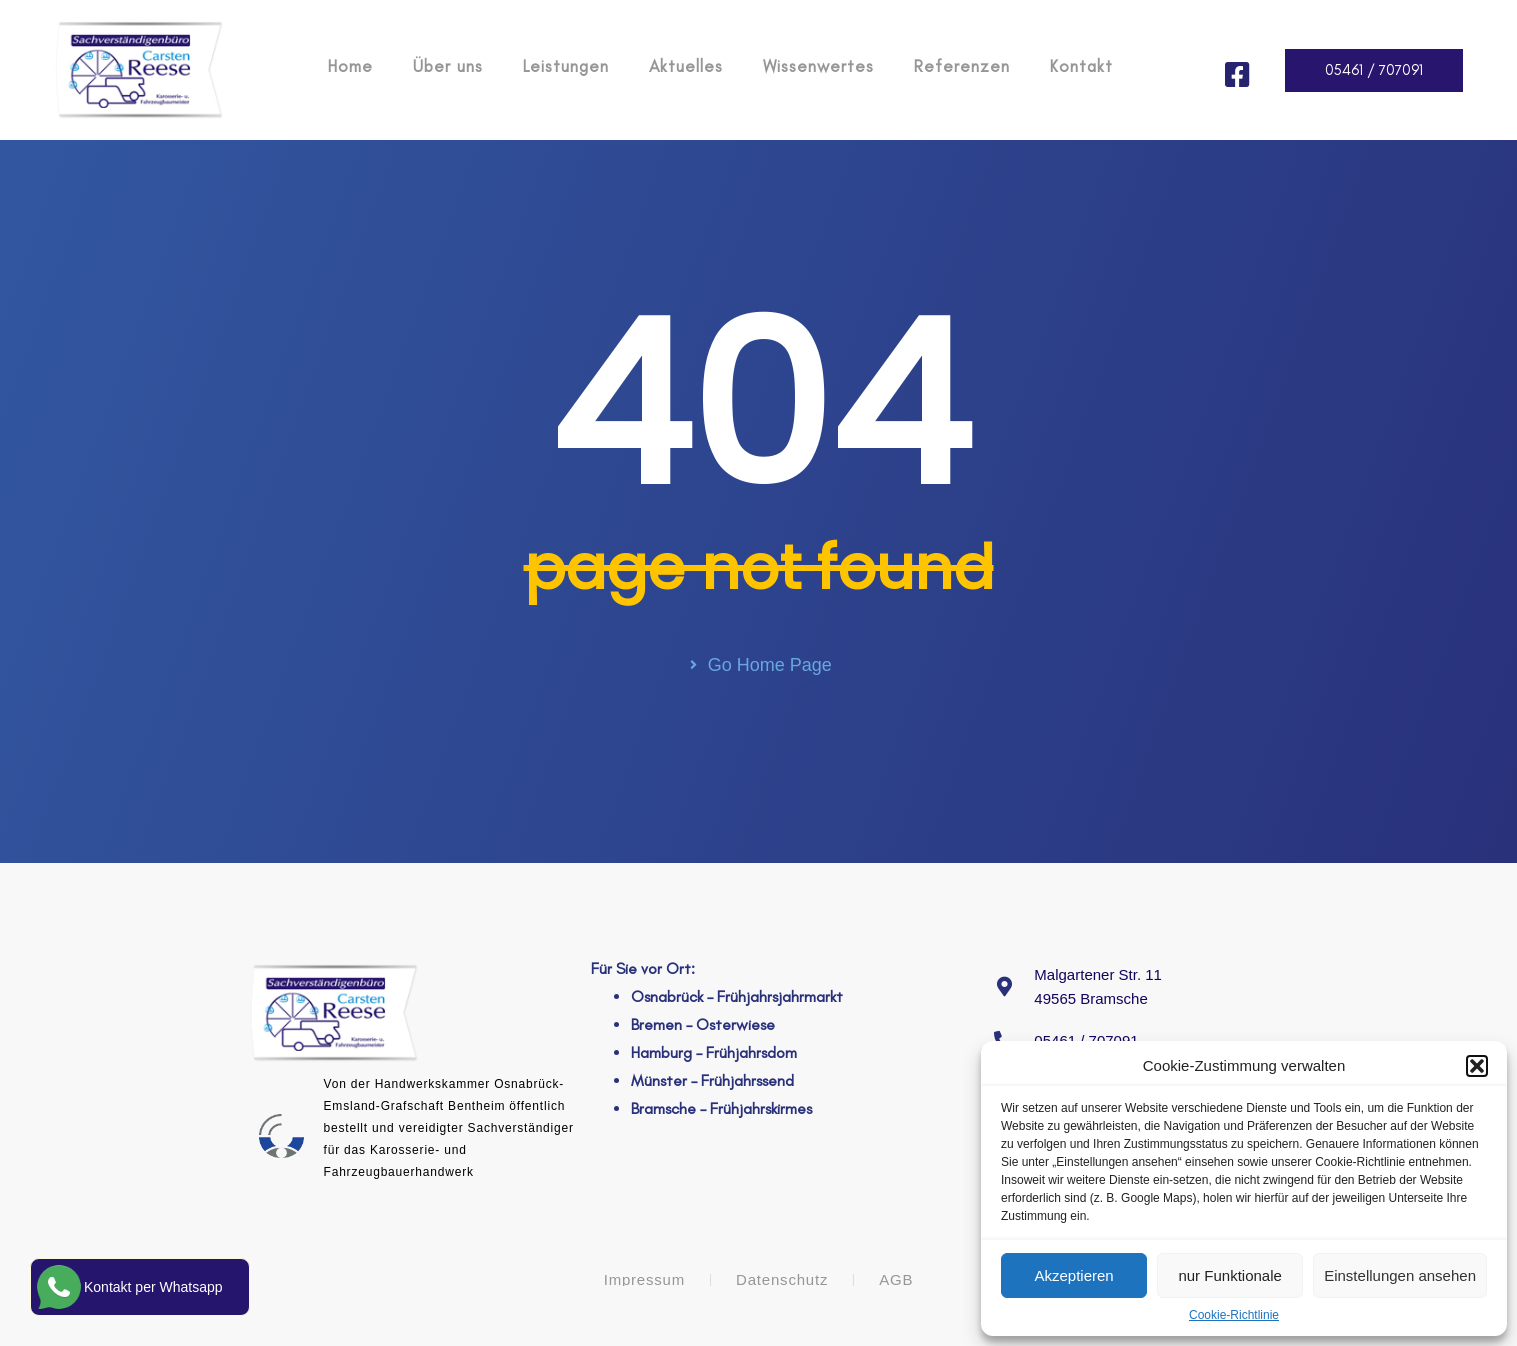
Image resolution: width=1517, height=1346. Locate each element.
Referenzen (962, 66)
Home (350, 66)
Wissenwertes (818, 66)
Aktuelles (686, 66)
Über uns (448, 66)
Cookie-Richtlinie (1234, 1315)
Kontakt (1081, 66)
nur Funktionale (1229, 1275)
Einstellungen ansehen (1400, 1275)
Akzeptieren (1073, 1275)
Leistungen (566, 66)
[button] (1477, 1066)
